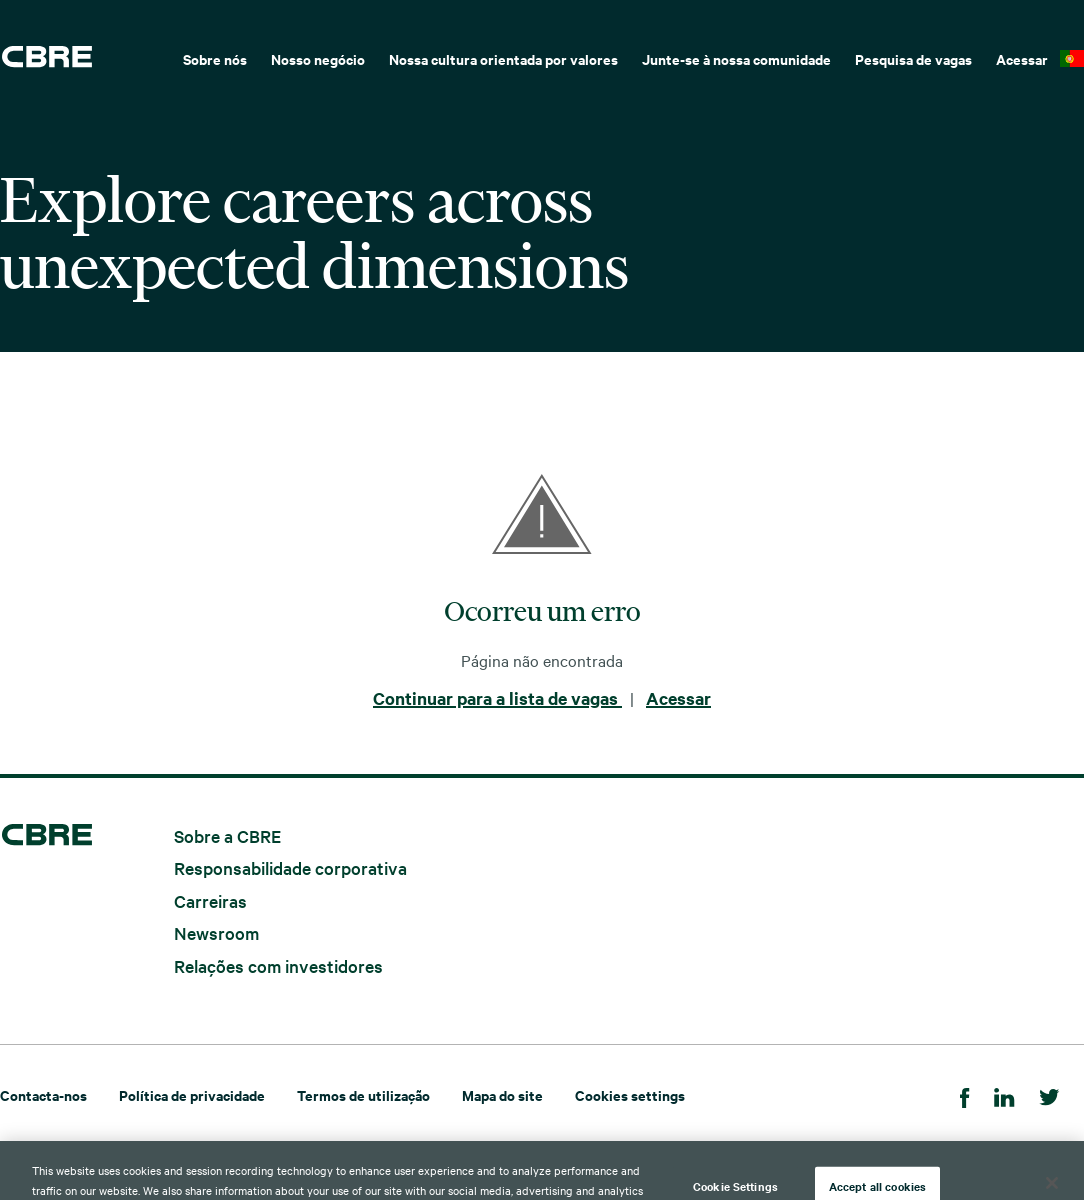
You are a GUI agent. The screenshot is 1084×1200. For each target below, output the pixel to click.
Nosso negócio (318, 58)
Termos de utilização (363, 1094)
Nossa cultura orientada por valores (503, 58)
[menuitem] (215, 57)
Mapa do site (502, 1094)
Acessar (1022, 58)
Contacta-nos (43, 1094)
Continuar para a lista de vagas (497, 698)
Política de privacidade (192, 1094)
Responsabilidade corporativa (290, 867)
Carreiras (210, 899)
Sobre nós (215, 58)
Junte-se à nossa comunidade (736, 58)
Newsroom (216, 932)
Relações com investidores (278, 964)
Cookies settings (630, 1094)
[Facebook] (965, 1094)
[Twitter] (1049, 1094)
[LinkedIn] (1004, 1094)
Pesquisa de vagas (913, 58)
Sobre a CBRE (227, 834)
